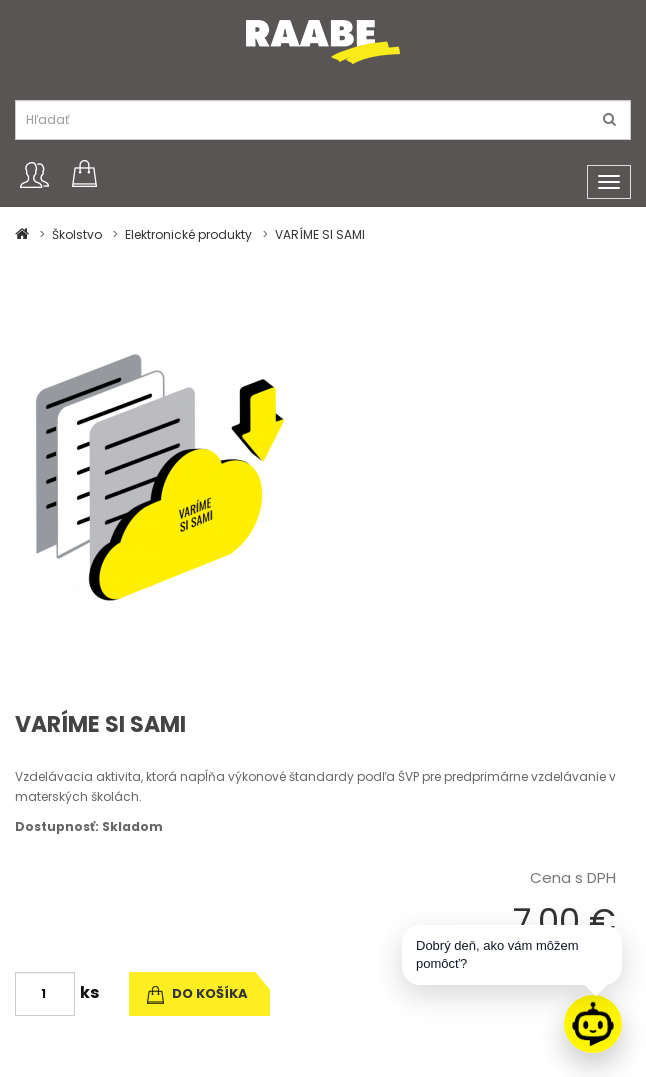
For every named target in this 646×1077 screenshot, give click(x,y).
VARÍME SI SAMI (320, 234)
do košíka (197, 993)
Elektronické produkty (188, 234)
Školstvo (77, 234)
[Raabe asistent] (593, 1024)
